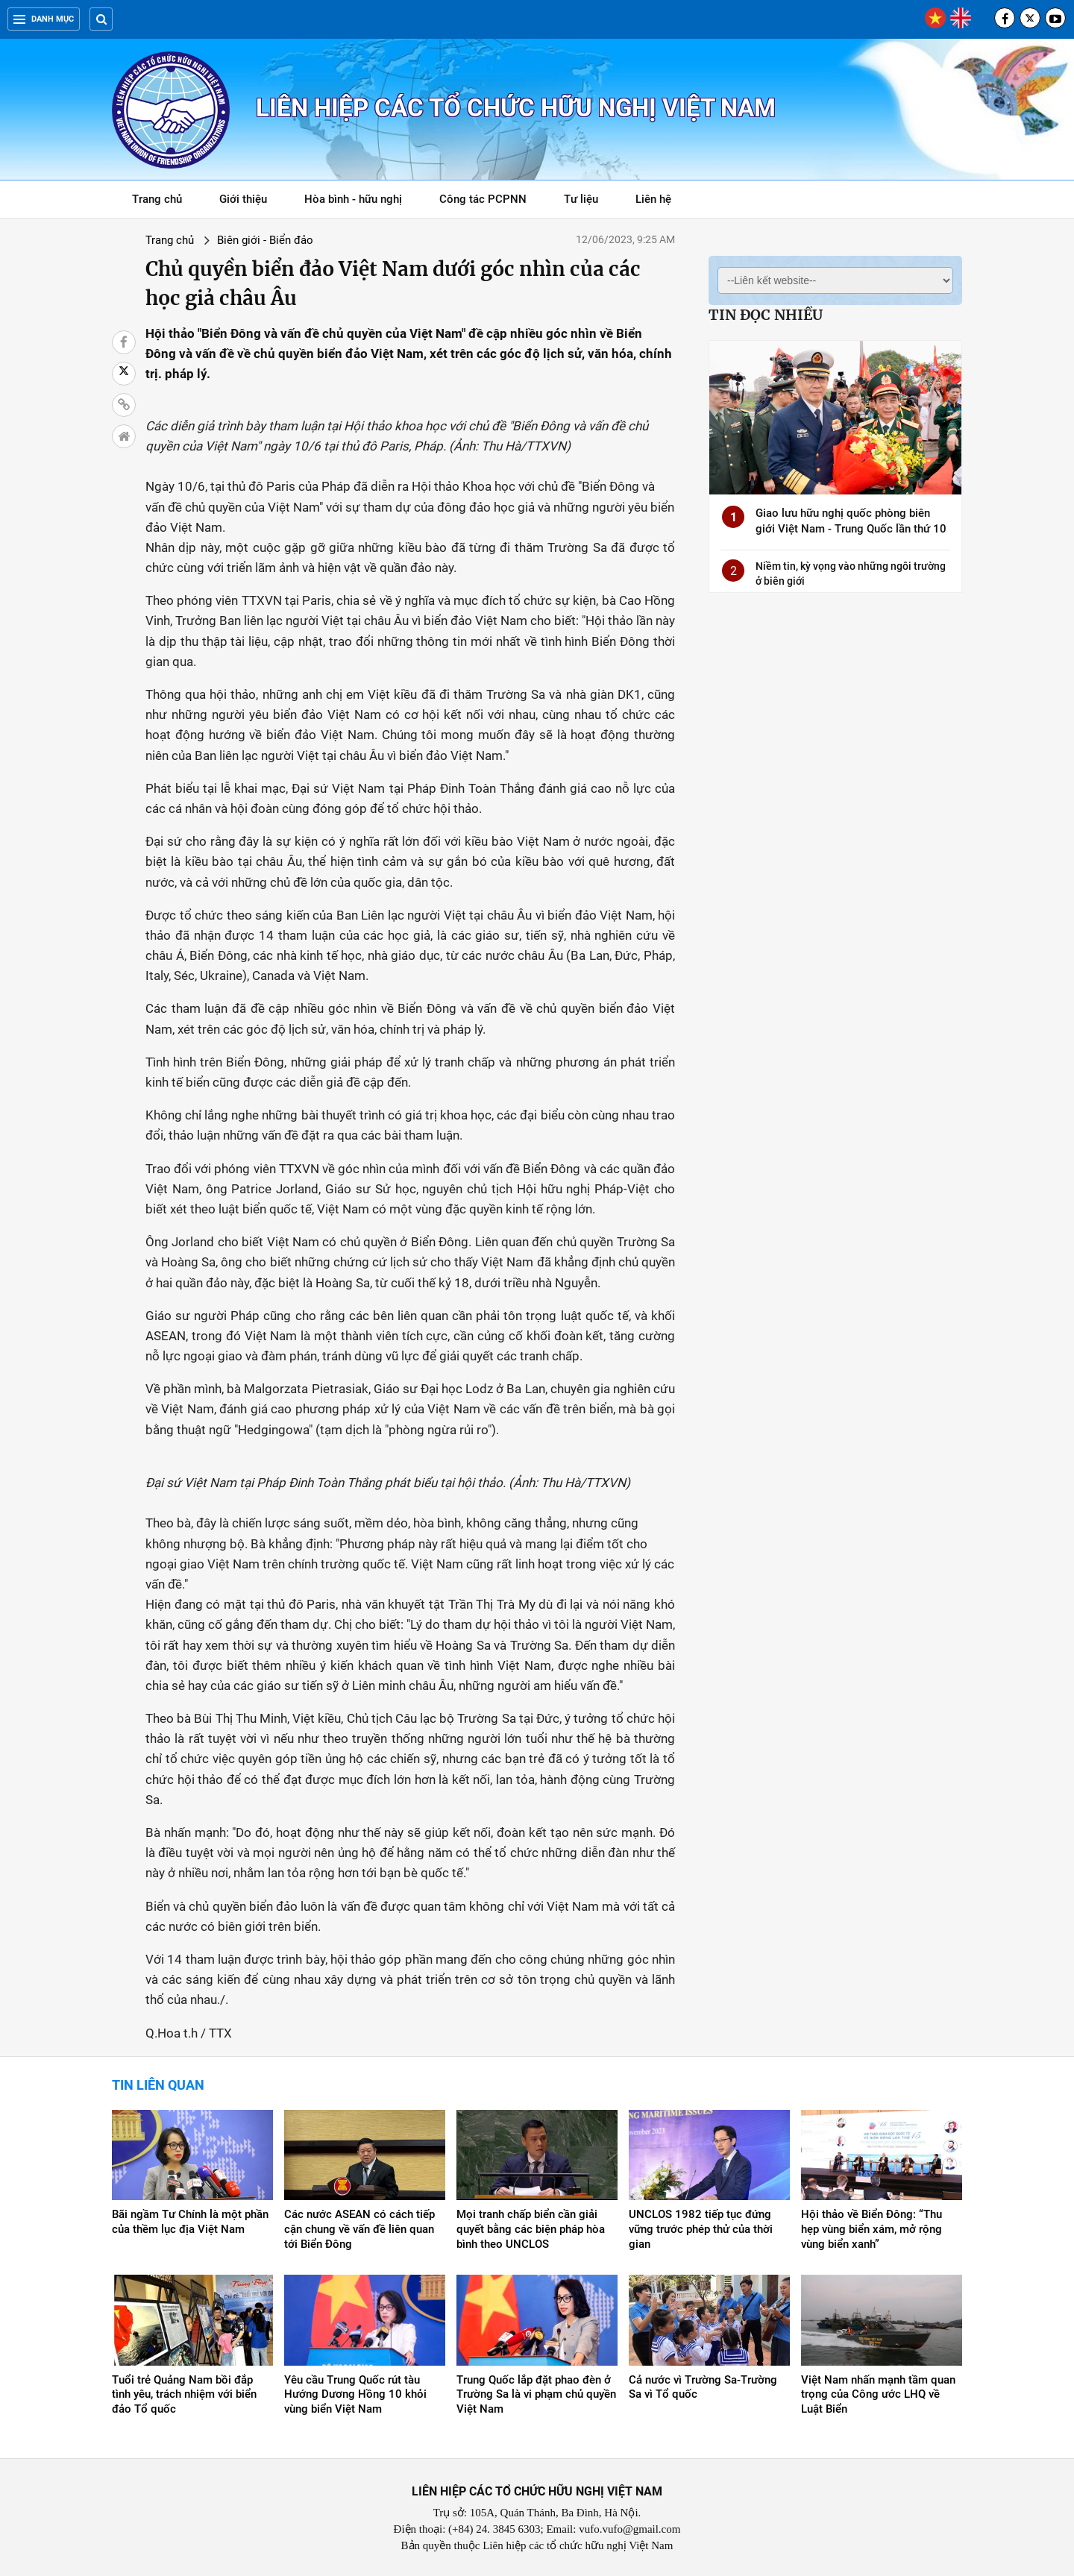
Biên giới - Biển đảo (265, 240)
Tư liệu (589, 201)
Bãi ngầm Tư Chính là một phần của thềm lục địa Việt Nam (190, 2222)
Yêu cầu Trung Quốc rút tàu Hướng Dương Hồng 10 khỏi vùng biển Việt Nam (355, 2394)
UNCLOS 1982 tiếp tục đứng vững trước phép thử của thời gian (701, 2229)
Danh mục (43, 19)
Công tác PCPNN (483, 199)
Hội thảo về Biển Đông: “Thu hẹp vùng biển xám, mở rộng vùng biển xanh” (871, 2229)
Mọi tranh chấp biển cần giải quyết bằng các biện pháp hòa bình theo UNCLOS (530, 2229)
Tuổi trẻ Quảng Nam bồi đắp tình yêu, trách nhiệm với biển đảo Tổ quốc (184, 2394)
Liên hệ (653, 199)
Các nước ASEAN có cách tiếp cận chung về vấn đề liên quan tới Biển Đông (359, 2229)
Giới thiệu (243, 199)
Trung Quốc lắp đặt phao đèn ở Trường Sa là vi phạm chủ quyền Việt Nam (536, 2394)
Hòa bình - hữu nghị (353, 199)
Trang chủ (157, 199)
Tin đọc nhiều (766, 315)
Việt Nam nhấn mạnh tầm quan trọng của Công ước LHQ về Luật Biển (878, 2394)
